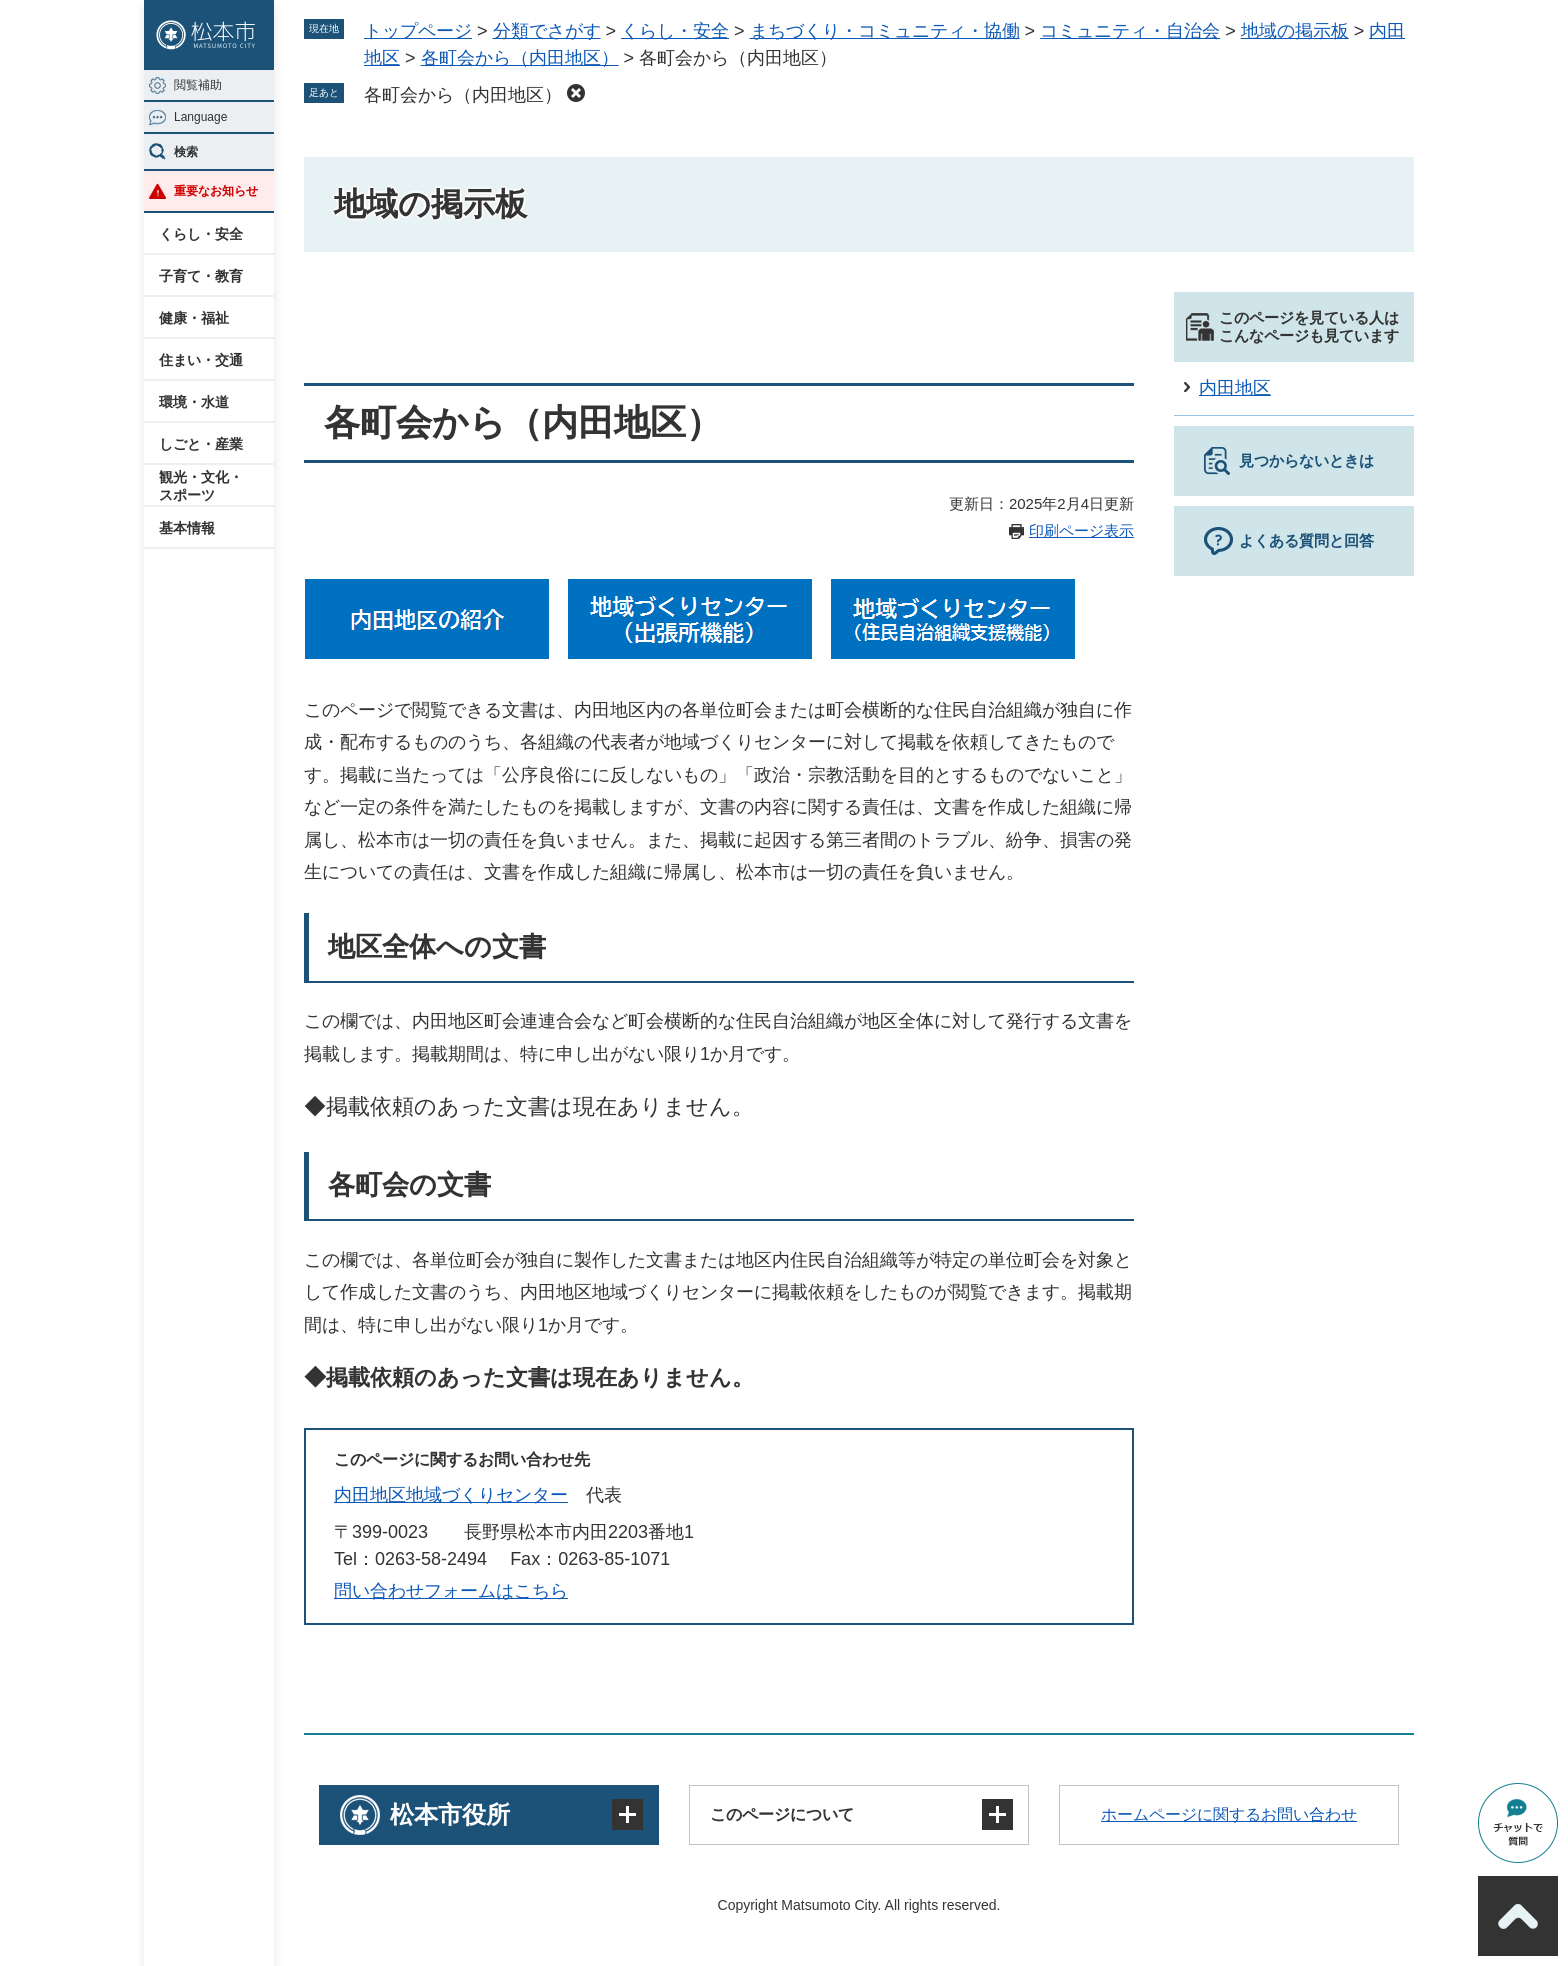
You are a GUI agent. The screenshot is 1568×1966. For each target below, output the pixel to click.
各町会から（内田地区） (520, 58)
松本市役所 (450, 1814)
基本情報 (187, 528)
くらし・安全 (201, 234)
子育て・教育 (201, 276)
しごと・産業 (201, 444)
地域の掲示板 (1295, 31)
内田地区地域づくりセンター (451, 1495)
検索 (186, 152)
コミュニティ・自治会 (1130, 31)
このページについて (782, 1814)
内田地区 (1235, 388)
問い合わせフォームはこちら (451, 1591)
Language (200, 117)
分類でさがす (547, 31)
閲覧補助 (198, 85)
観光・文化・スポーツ (201, 486)
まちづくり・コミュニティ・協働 (885, 31)
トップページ (418, 31)
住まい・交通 (201, 360)
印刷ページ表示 (1081, 530)
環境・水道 (194, 402)
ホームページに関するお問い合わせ (1229, 1814)
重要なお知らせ (216, 191)
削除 (576, 93)
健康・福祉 (194, 318)
